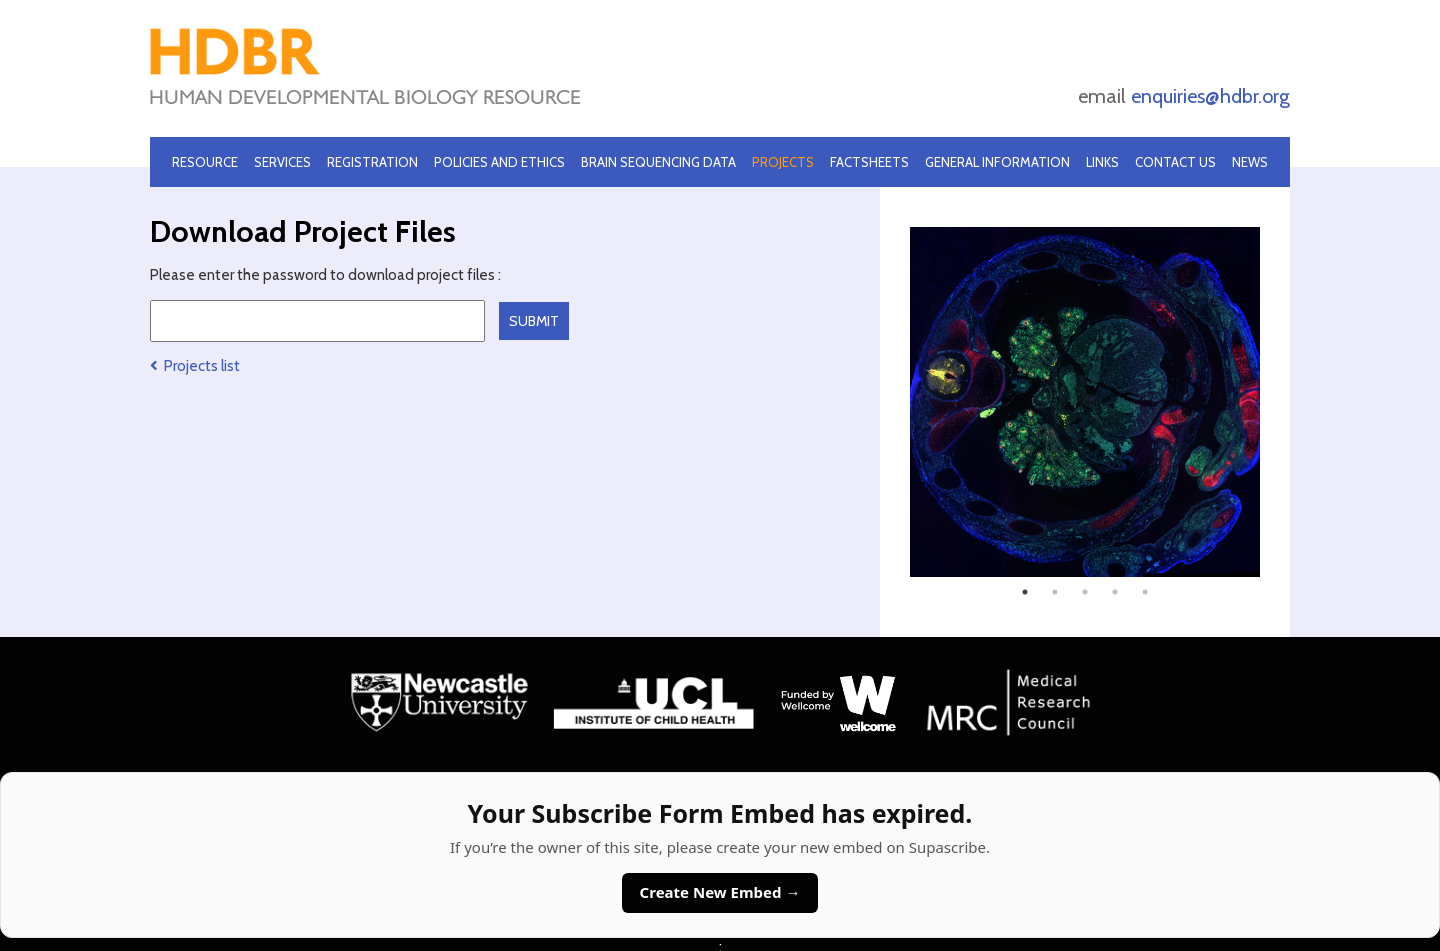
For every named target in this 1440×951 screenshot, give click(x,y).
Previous (895, 402)
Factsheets (869, 162)
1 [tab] (1025, 592)
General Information (997, 162)
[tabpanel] (1085, 402)
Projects (783, 162)
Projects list (195, 366)
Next (1275, 402)
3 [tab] (1085, 592)
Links (1102, 162)
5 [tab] (1145, 592)
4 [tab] (1115, 592)
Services (282, 162)
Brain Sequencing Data (658, 162)
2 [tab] (1055, 592)
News (1250, 162)
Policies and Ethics (499, 162)
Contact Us (1175, 162)
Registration (372, 162)
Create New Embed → (720, 892)
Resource (205, 162)
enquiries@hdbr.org (1210, 96)
